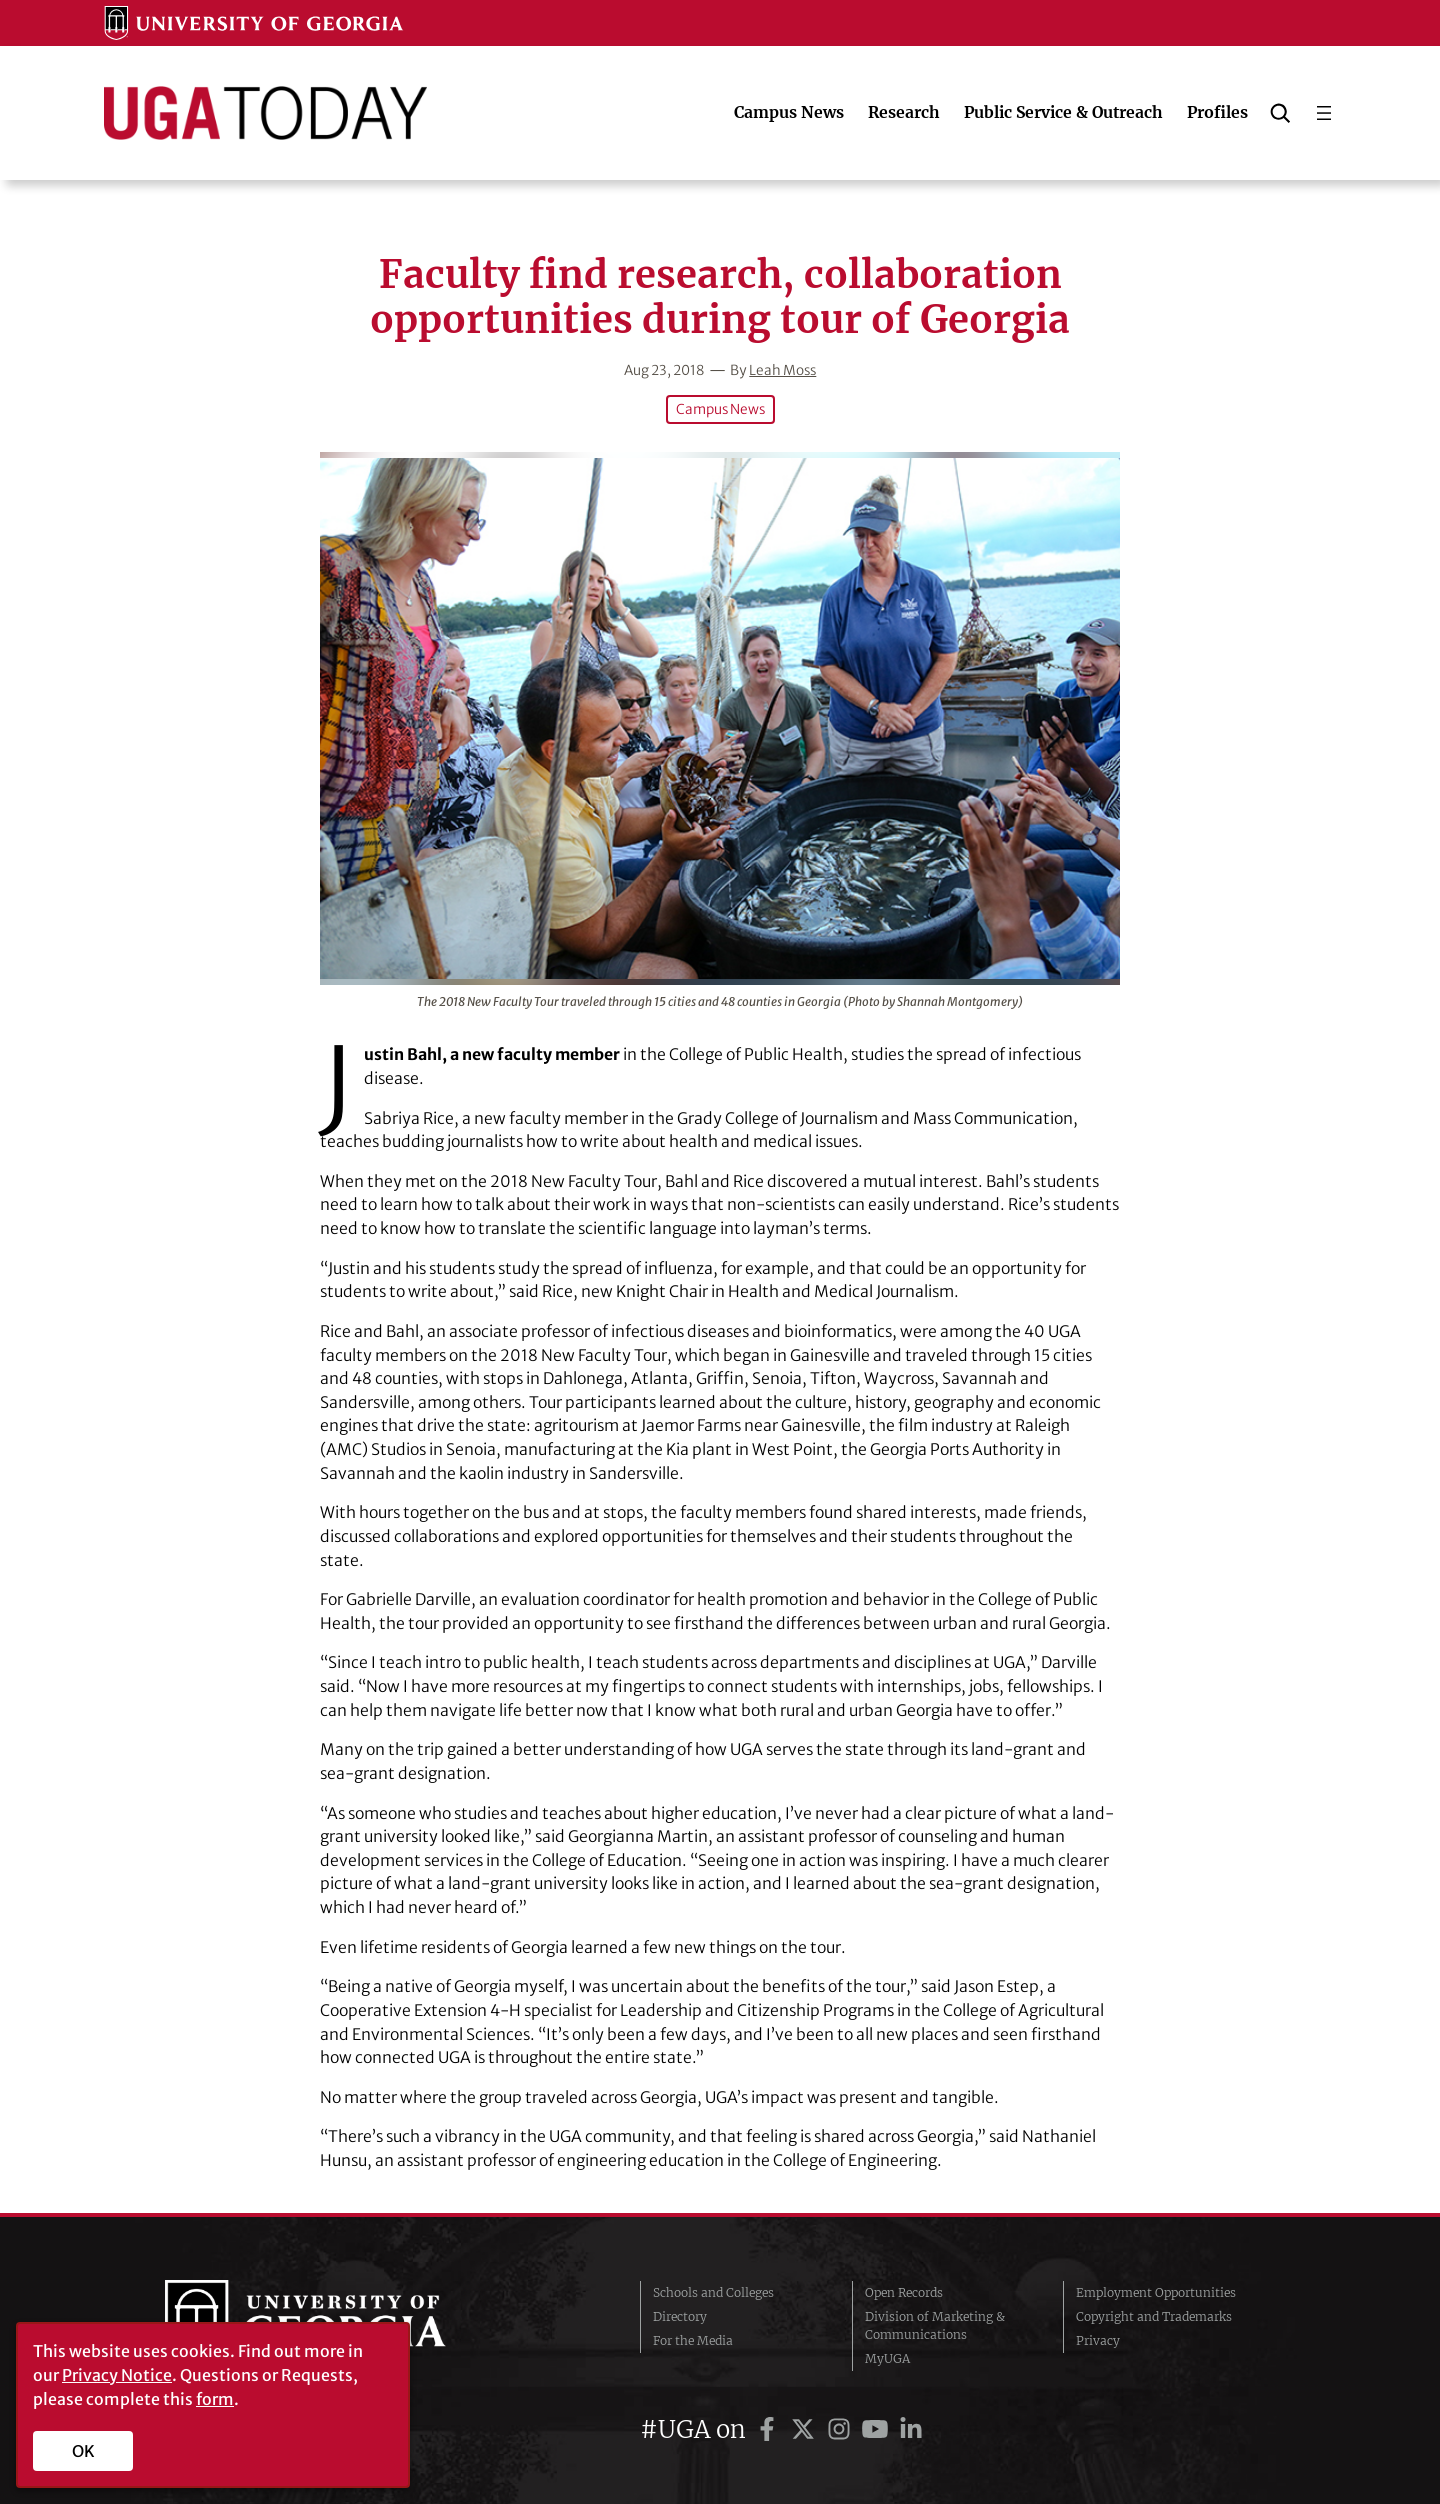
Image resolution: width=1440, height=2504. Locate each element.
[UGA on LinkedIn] (911, 2428)
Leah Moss (784, 370)
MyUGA (887, 2357)
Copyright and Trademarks (1154, 2315)
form (215, 2399)
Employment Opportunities (1156, 2291)
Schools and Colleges (713, 2291)
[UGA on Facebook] (770, 2428)
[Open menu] (1324, 113)
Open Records (904, 2291)
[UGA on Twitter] (806, 2428)
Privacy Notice (117, 2375)
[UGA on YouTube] (878, 2428)
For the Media (693, 2339)
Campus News (720, 409)
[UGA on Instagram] (842, 2428)
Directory (680, 2315)
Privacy (1098, 2339)
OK (83, 2451)
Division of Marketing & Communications (935, 2324)
